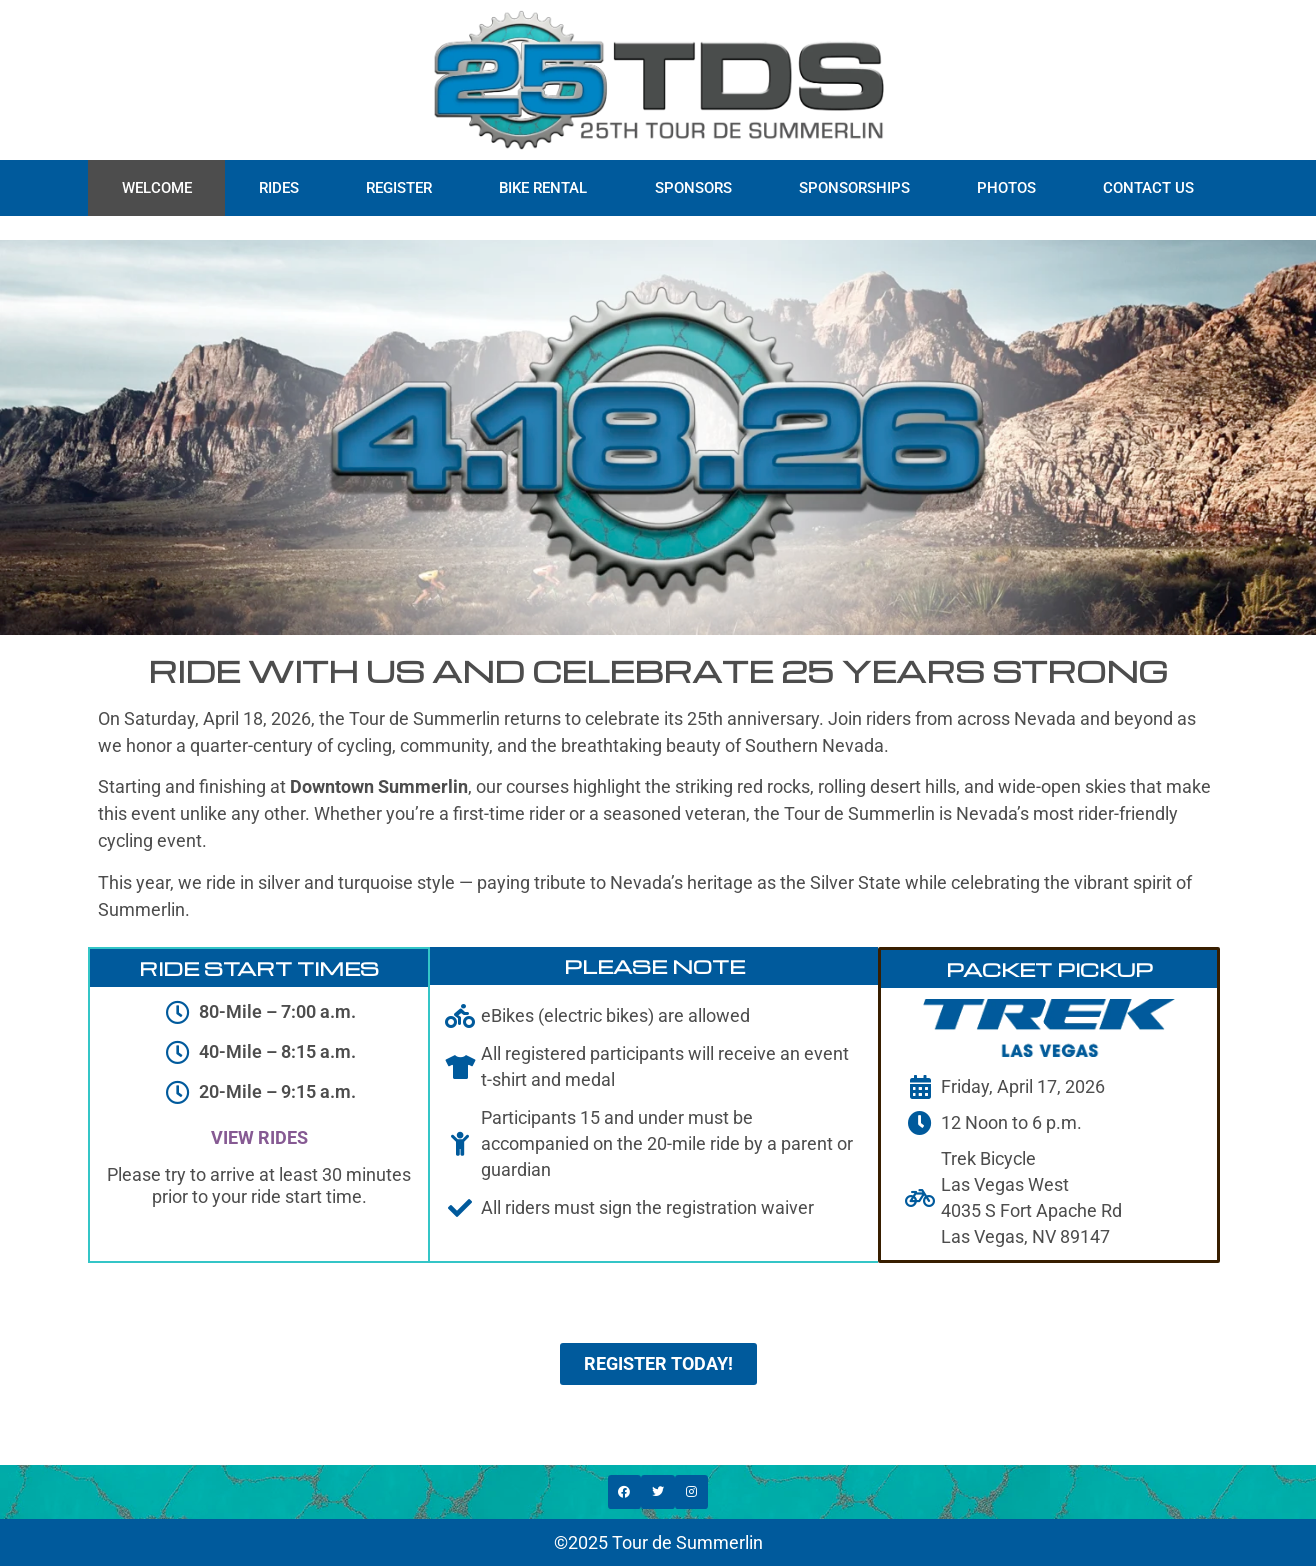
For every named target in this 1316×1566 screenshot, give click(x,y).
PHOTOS (1006, 188)
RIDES (279, 188)
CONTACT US (1148, 188)
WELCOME (157, 188)
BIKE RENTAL (543, 188)
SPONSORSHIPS (854, 188)
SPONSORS (693, 188)
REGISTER (399, 188)
